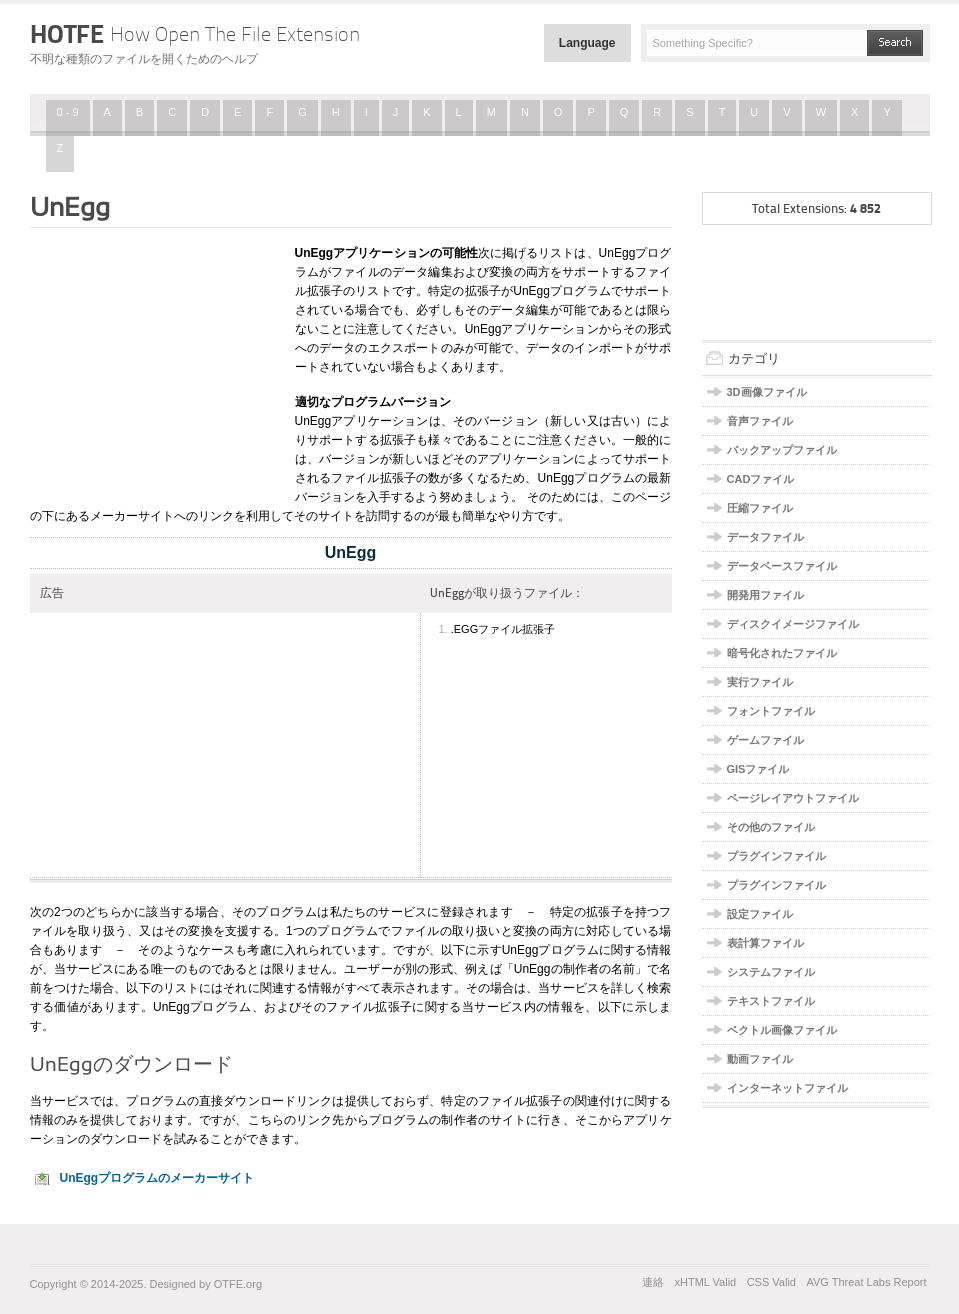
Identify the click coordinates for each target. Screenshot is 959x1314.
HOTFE (195, 34)
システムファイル (771, 972)
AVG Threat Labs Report (866, 1282)
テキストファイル (771, 1001)
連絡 (653, 1282)
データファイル (765, 537)
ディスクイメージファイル (793, 624)
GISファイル (758, 769)
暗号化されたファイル (782, 653)
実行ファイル (760, 682)
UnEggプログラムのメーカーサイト (157, 1178)
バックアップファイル (782, 450)
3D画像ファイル (767, 392)
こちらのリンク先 (296, 1120)
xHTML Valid (705, 1282)
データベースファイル (782, 566)
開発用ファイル (765, 595)
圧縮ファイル (760, 508)
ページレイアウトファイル (793, 798)
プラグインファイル (776, 856)
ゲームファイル (765, 740)
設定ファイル (760, 914)
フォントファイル (771, 711)
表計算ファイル (765, 943)
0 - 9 (68, 112)
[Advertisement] (155, 363)
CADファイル (761, 479)
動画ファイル (760, 1059)
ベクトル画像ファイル (782, 1030)
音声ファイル (760, 421)
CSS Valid (771, 1282)
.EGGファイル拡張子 (503, 629)
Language (587, 43)
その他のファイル (771, 827)
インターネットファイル (787, 1088)
